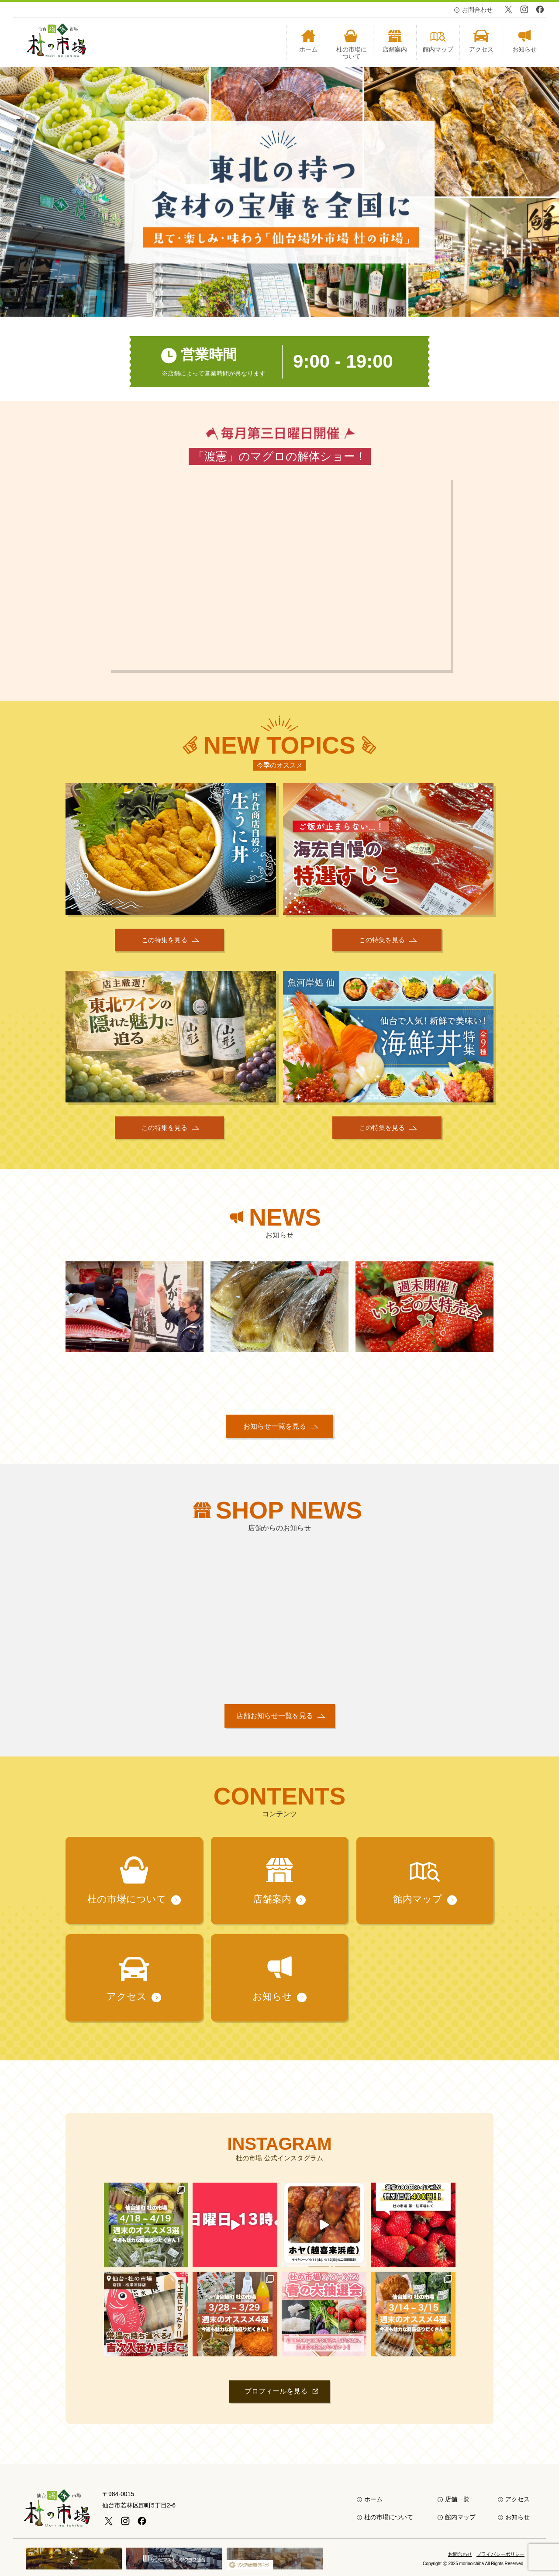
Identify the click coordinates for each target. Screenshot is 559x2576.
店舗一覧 (457, 2499)
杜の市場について (388, 2517)
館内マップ (460, 2517)
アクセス (517, 2499)
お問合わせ (477, 9)
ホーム (373, 2499)
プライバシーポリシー (500, 2554)
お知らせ (517, 2517)
